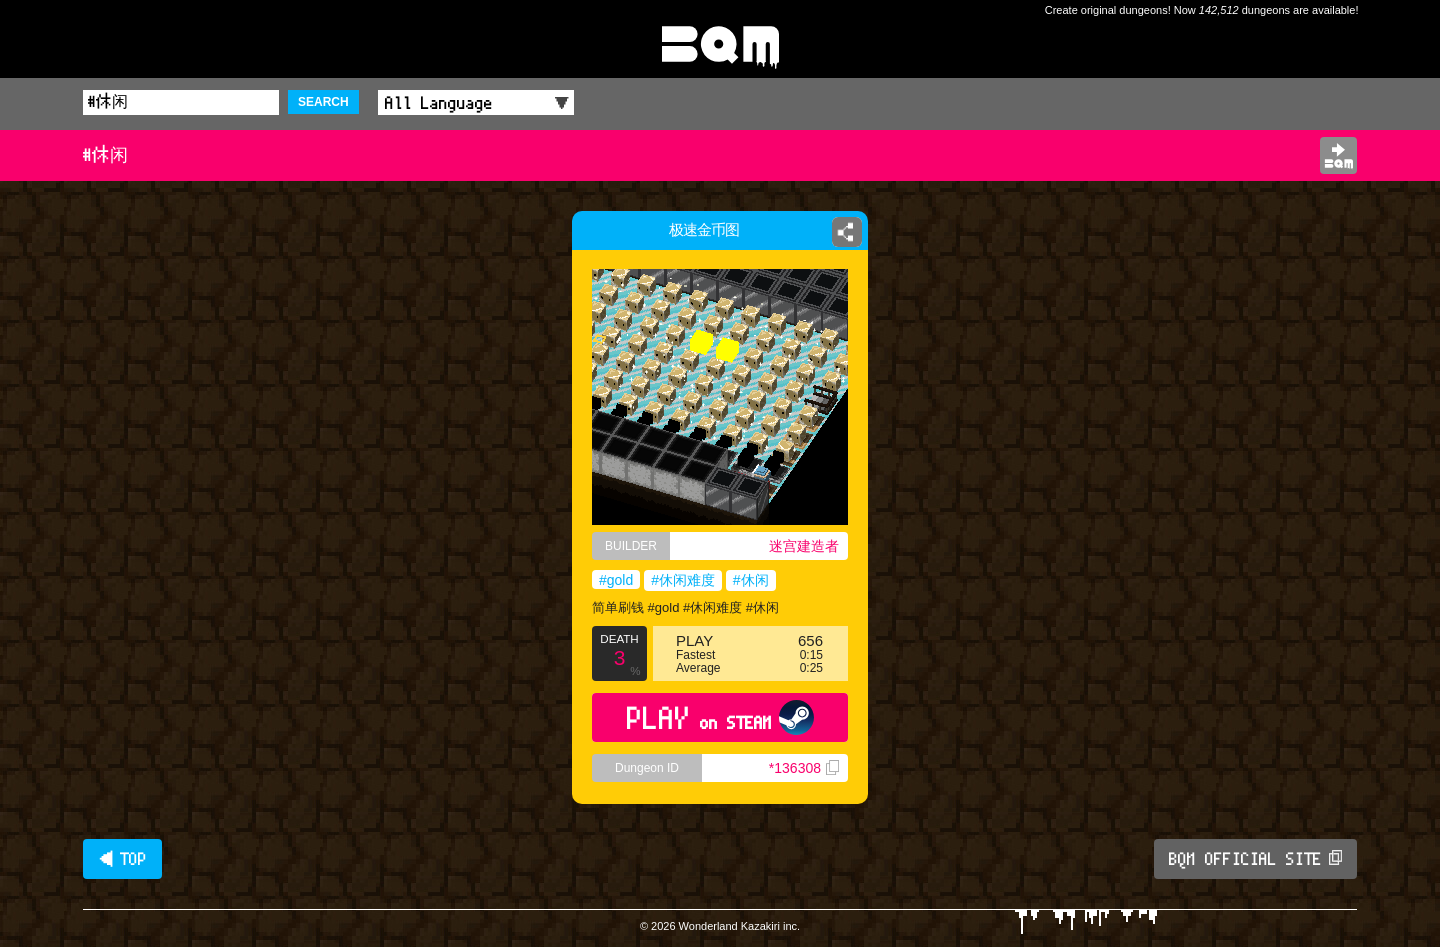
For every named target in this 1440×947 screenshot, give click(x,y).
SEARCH (323, 102)
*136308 (804, 768)
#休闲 (751, 580)
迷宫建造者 (804, 546)
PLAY (720, 717)
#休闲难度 (683, 580)
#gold (616, 580)
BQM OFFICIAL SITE (1255, 859)
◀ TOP (122, 859)
